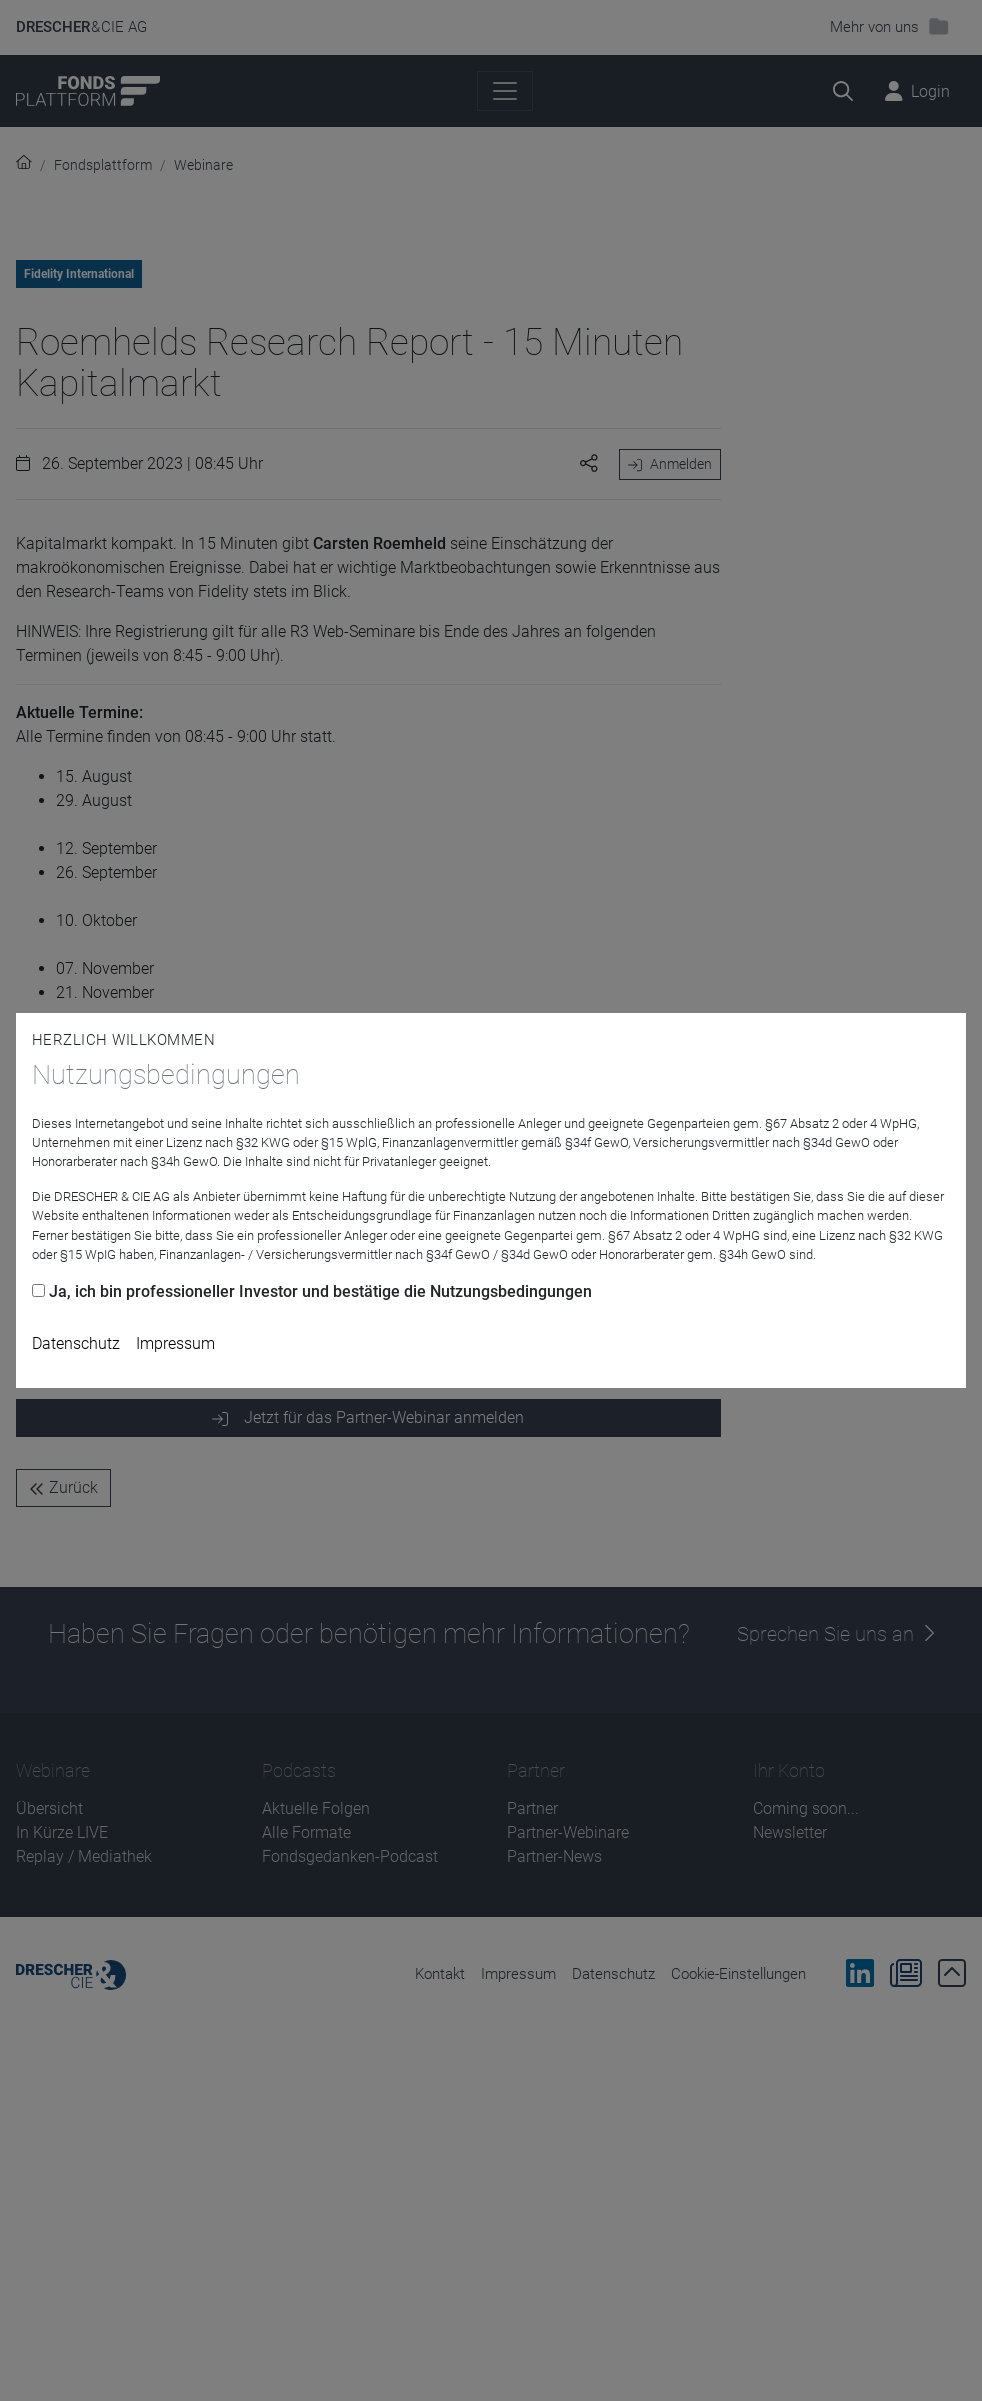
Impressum (175, 1343)
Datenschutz (76, 1343)
